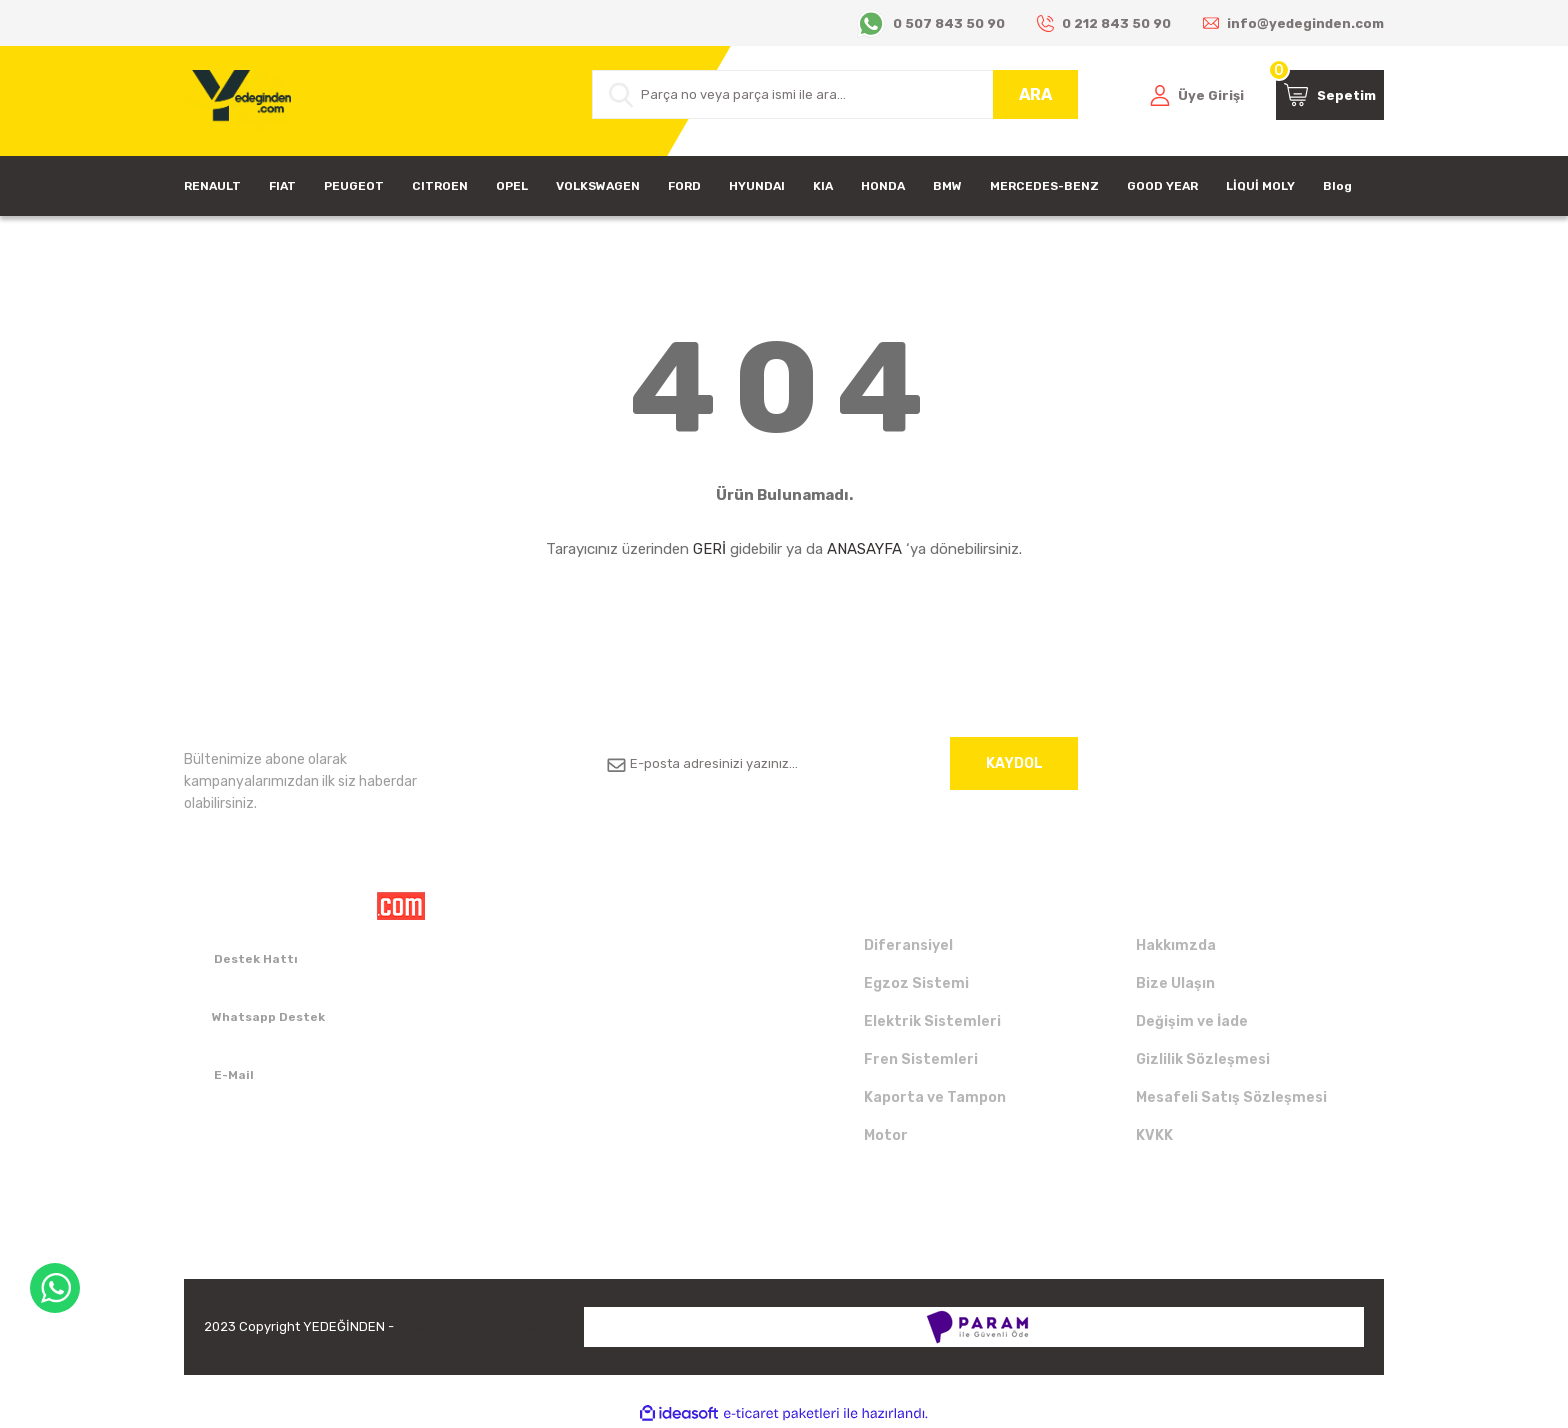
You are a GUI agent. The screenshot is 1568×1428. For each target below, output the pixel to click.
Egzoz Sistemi (916, 983)
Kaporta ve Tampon (935, 1097)
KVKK (1154, 1135)
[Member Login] (1197, 95)
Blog (1337, 186)
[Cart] (1330, 95)
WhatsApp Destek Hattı (55, 1288)
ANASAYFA (864, 549)
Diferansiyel (908, 945)
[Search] (835, 94)
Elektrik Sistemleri (932, 1021)
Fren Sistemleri (921, 1059)
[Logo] (237, 101)
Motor (886, 1135)
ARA (1035, 94)
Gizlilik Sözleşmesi (1203, 1059)
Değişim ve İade (1192, 1021)
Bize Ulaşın (1175, 983)
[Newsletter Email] (835, 763)
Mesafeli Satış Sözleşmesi (1231, 1097)
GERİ (709, 549)
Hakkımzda (1176, 945)
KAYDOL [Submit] (1014, 763)
